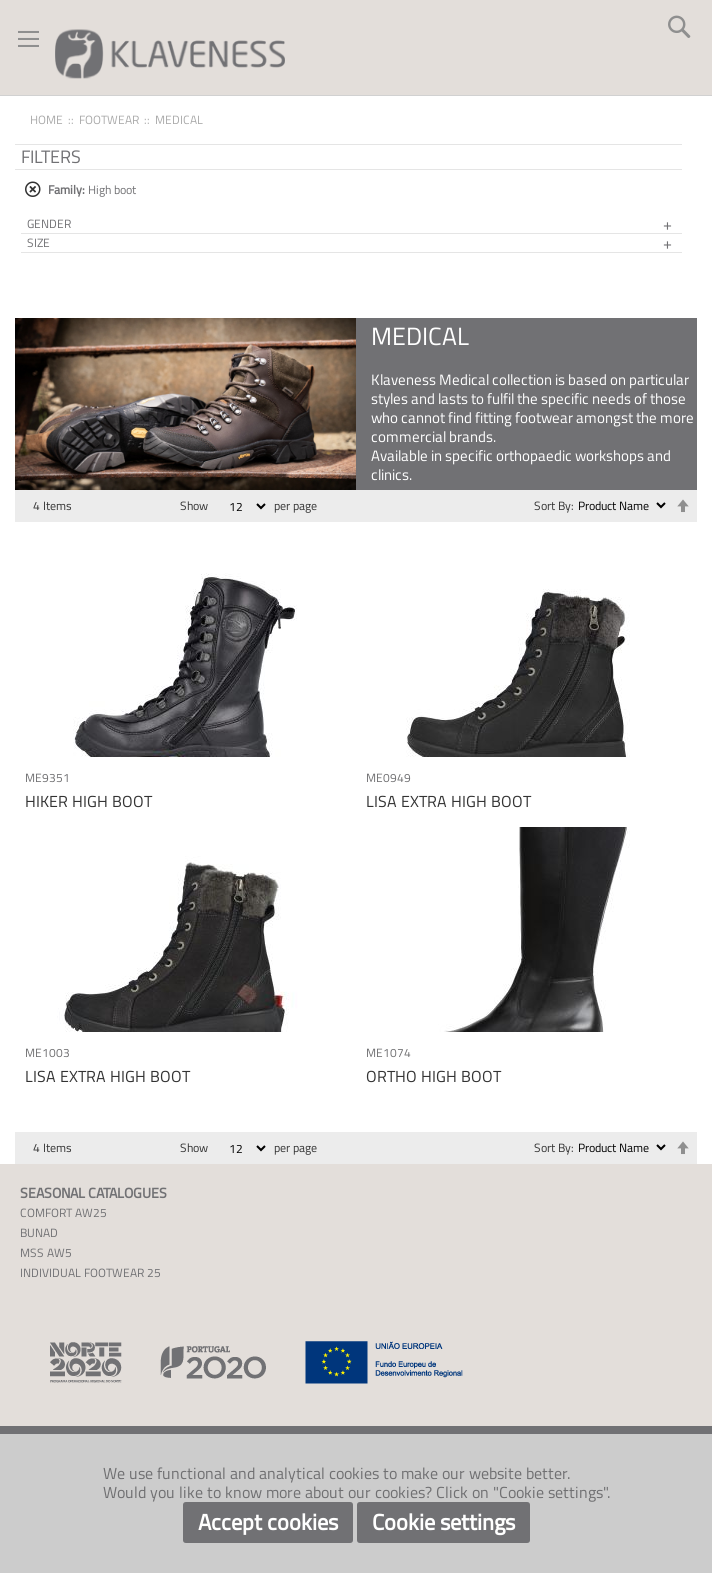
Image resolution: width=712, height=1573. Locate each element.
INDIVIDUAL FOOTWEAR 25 (90, 1272)
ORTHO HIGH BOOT (433, 1076)
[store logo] (170, 52)
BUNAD (39, 1232)
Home (46, 119)
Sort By (552, 505)
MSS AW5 (46, 1252)
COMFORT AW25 (63, 1212)
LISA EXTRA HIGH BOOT (448, 801)
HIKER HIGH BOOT (88, 801)
